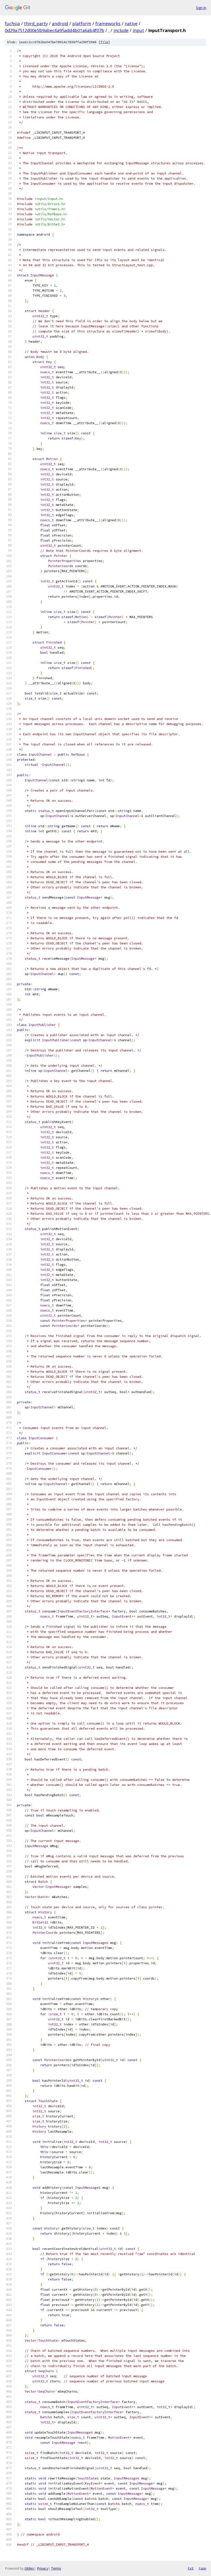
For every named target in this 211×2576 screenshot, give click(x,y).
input (138, 30)
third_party (36, 23)
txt (191, 2568)
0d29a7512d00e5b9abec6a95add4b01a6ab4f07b (54, 30)
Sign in (201, 7)
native (131, 23)
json (202, 2568)
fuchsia (12, 23)
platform (81, 23)
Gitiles (29, 2568)
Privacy (42, 2568)
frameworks (108, 23)
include (121, 30)
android (60, 23)
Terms (56, 2568)
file (104, 42)
